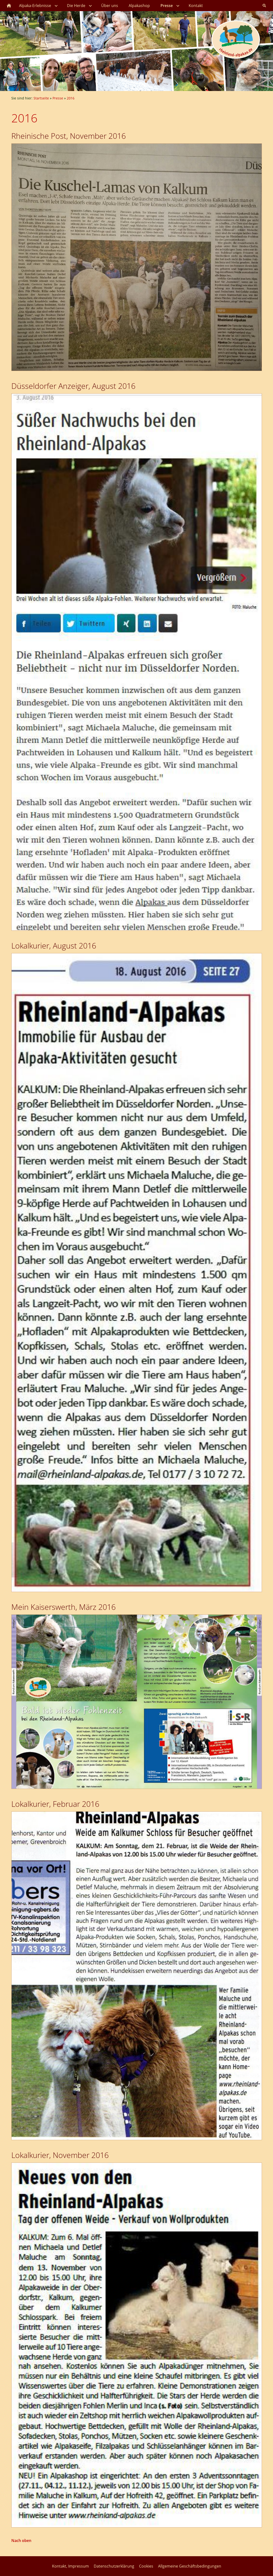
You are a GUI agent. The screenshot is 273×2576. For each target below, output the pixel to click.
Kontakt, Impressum (70, 2566)
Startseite (41, 98)
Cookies (146, 2566)
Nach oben (21, 2540)
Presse (58, 98)
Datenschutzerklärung (114, 2566)
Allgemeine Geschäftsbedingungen (189, 2566)
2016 (70, 98)
